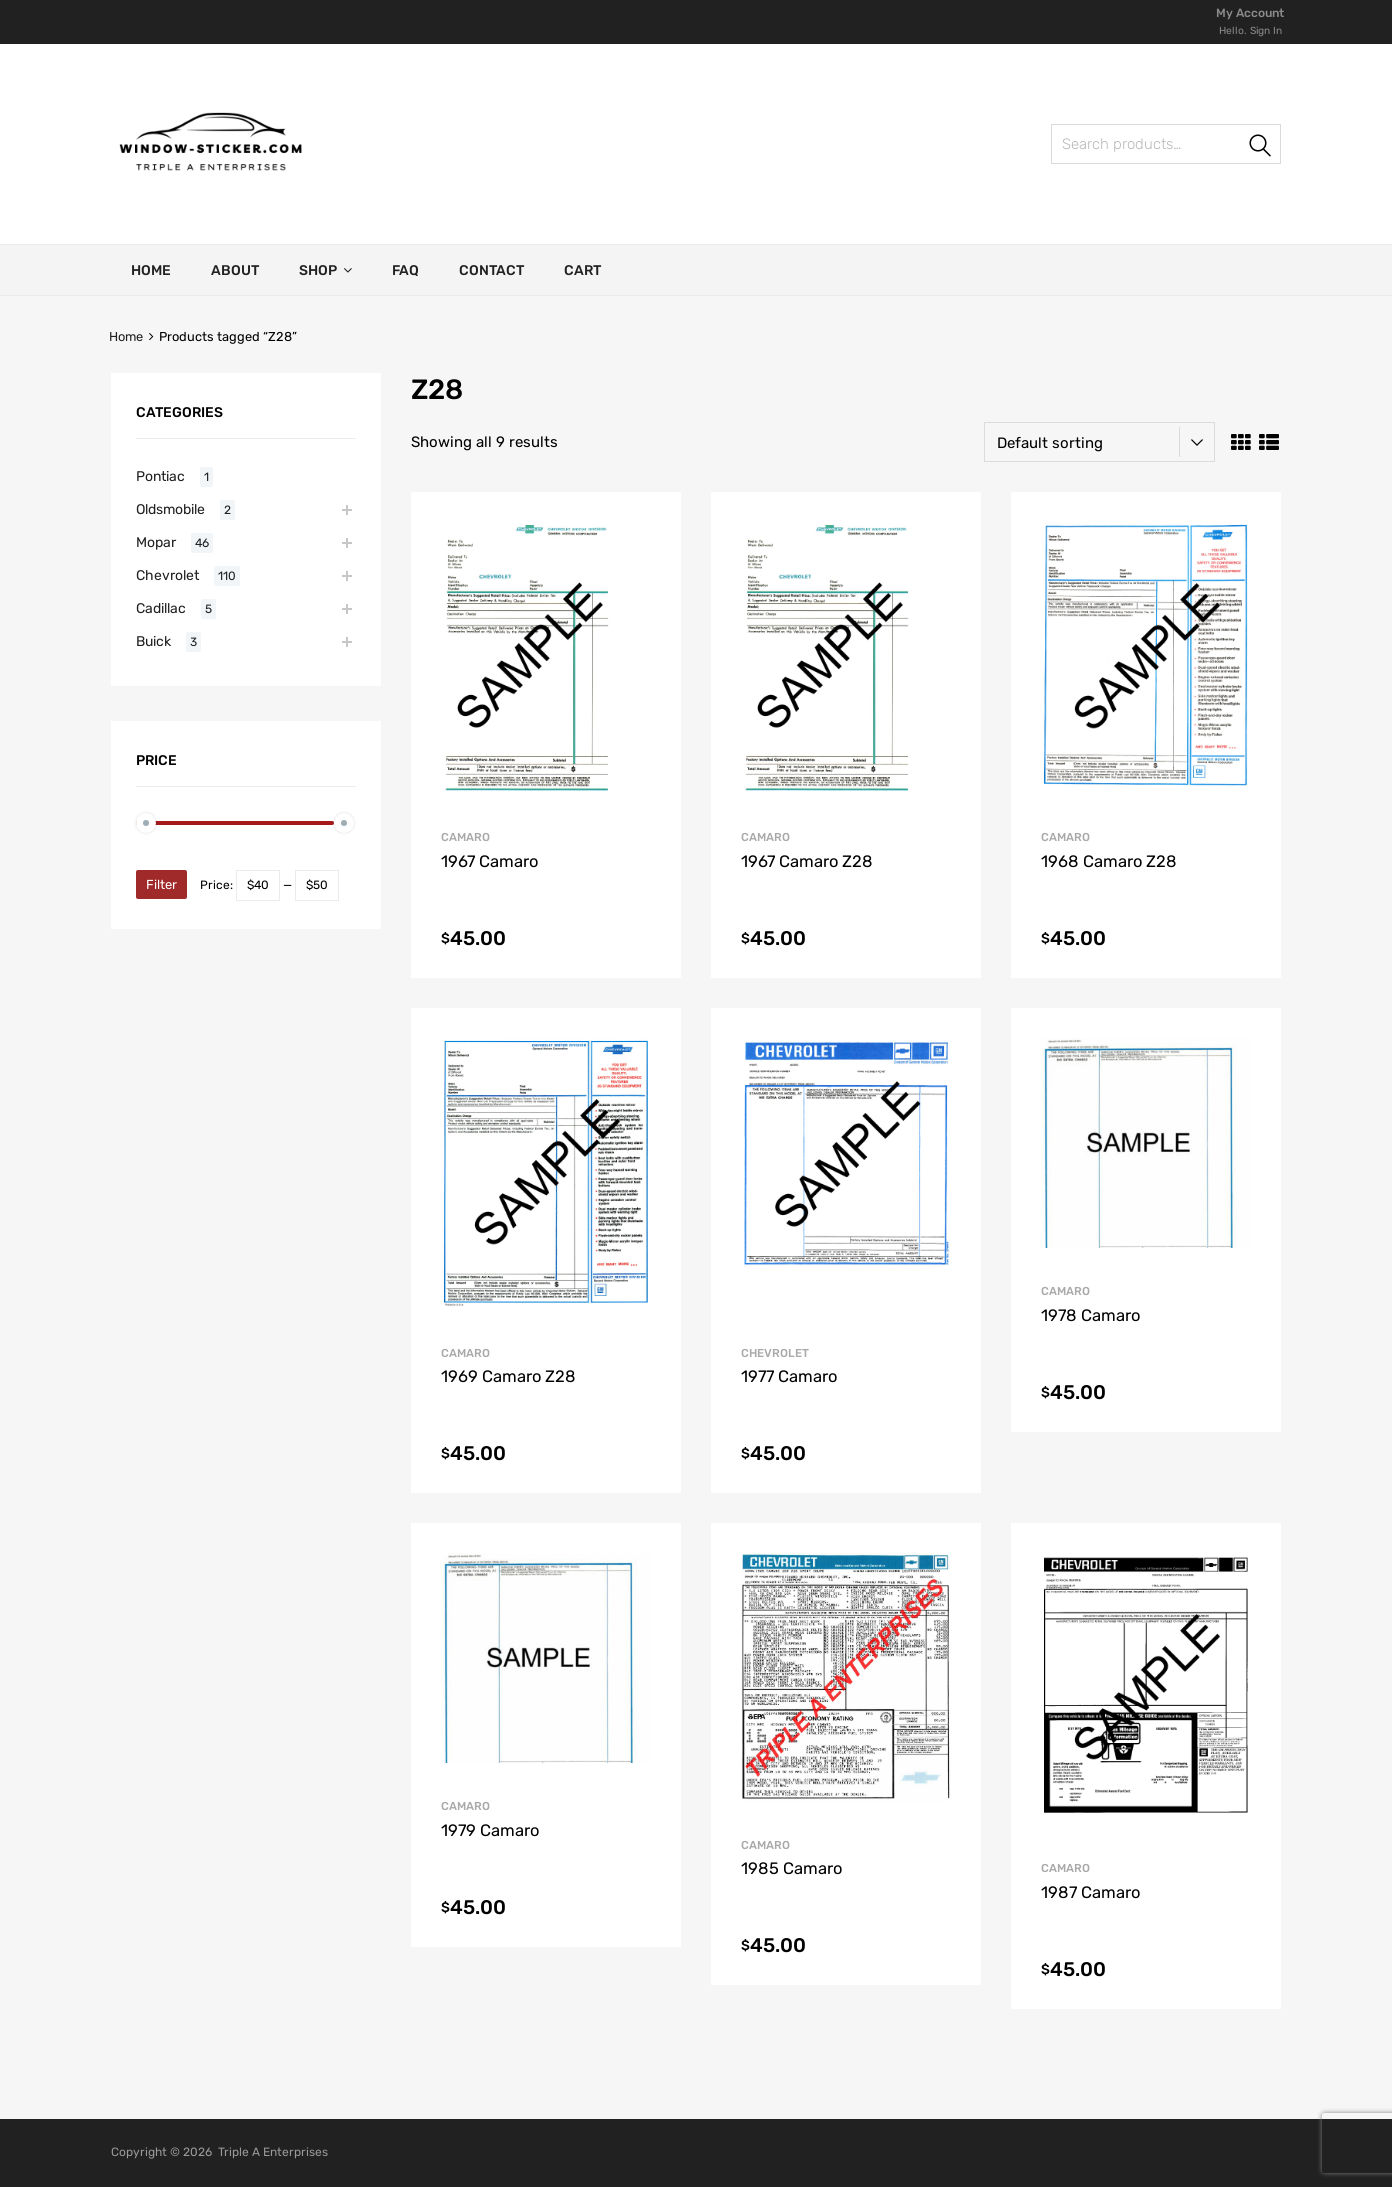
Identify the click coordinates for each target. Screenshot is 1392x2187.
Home (151, 270)
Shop (325, 270)
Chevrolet (775, 1353)
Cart (582, 270)
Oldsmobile (170, 509)
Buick (153, 641)
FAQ (405, 270)
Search (1261, 147)
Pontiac (160, 476)
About (235, 270)
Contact (491, 270)
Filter (161, 884)
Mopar (156, 542)
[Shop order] (1099, 442)
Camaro (465, 837)
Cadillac (161, 608)
